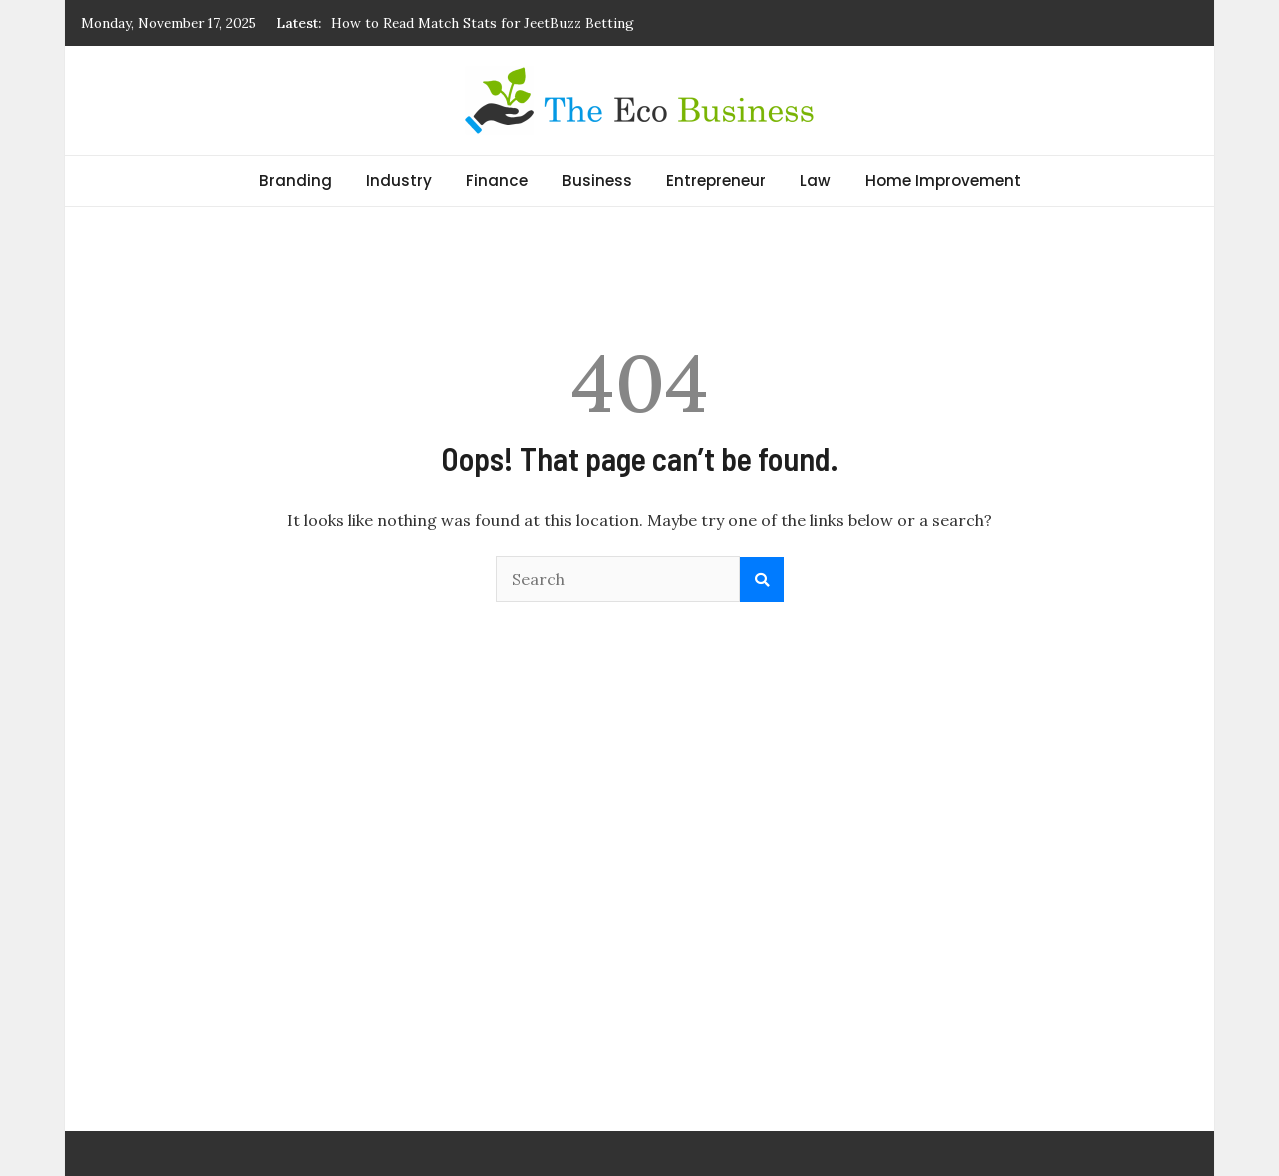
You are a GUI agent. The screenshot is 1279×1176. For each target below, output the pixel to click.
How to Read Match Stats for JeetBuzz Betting (482, 23)
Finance (497, 180)
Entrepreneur (716, 180)
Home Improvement (943, 180)
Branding (295, 180)
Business (597, 180)
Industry (399, 180)
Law (815, 180)
